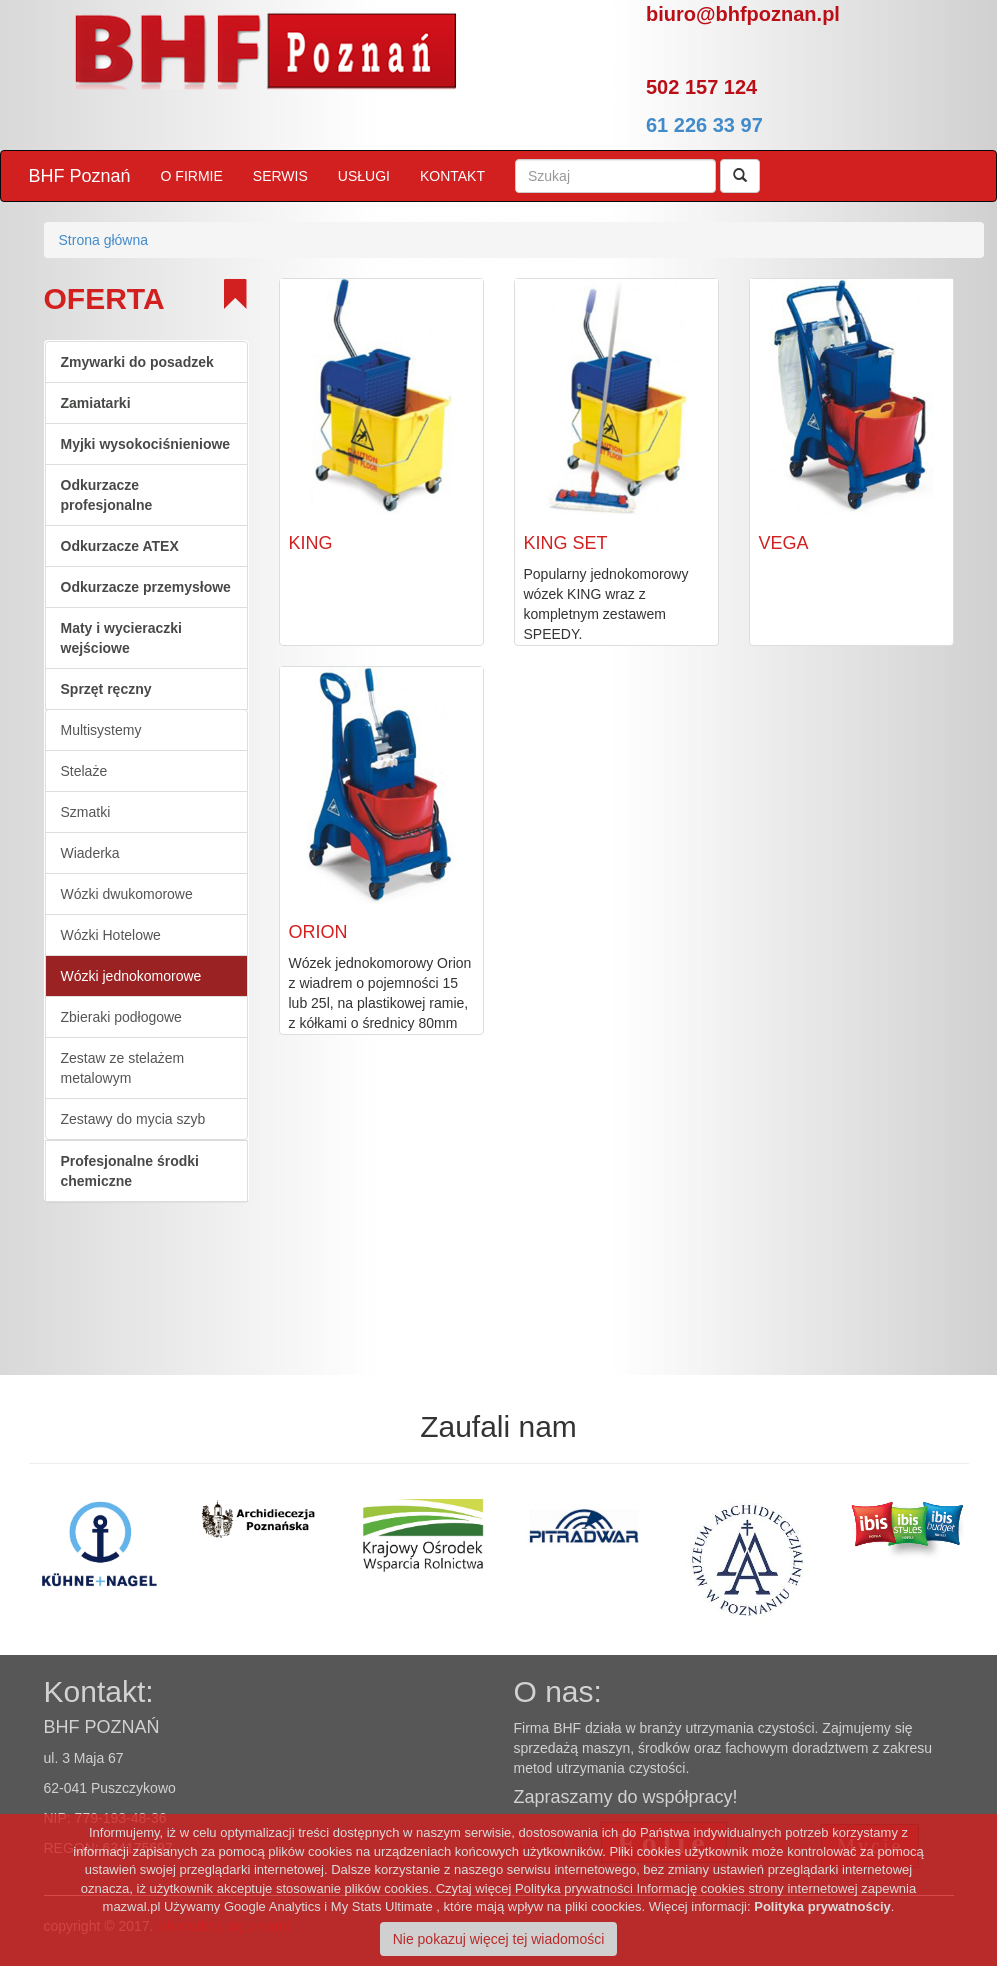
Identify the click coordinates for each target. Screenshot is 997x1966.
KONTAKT (452, 176)
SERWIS (280, 176)
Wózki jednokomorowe (131, 976)
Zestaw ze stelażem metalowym (123, 1068)
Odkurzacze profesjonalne (107, 495)
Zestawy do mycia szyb (133, 1119)
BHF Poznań (80, 176)
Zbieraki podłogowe (121, 1017)
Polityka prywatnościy (822, 1906)
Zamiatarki (96, 403)
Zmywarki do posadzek (137, 362)
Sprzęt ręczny (106, 689)
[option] (184, 1543)
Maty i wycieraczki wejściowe (121, 638)
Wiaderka (90, 853)
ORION (318, 932)
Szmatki (86, 812)
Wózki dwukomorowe (127, 894)
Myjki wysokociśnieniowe (146, 444)
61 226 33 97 (704, 125)
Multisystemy (101, 730)
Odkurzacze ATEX (120, 546)
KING (311, 543)
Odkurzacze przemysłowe (146, 587)
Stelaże (84, 771)
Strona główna (104, 240)
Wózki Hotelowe (111, 935)
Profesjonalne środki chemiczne (130, 1171)
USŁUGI (364, 176)
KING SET (566, 543)
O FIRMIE (192, 176)
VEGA (784, 543)
